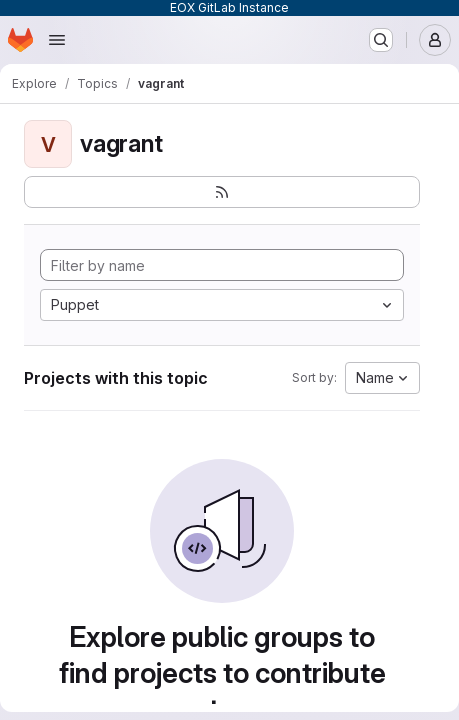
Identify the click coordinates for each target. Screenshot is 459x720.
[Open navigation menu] (57, 40)
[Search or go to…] (381, 40)
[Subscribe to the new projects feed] (222, 192)
